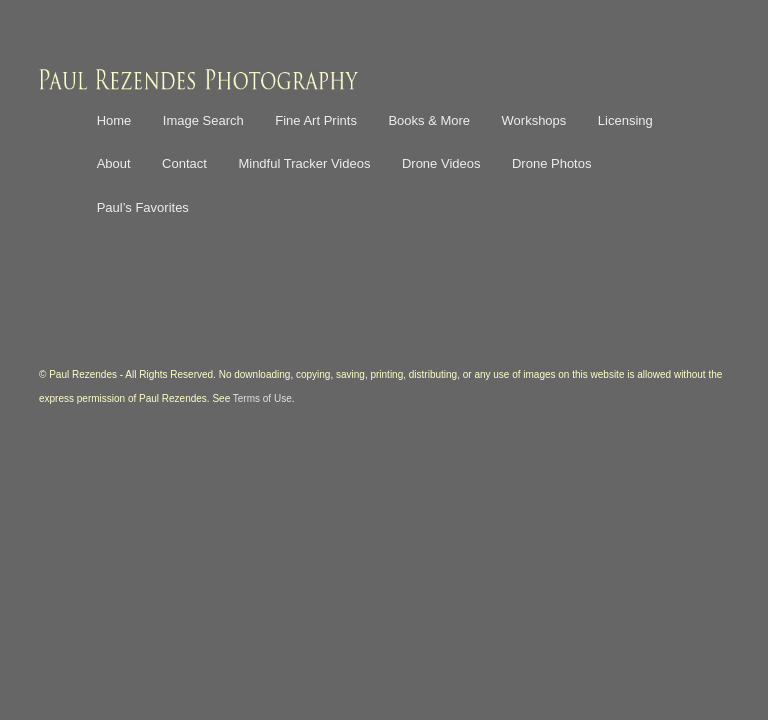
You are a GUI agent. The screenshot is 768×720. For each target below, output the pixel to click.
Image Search (203, 120)
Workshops (534, 120)
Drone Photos (552, 163)
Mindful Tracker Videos (304, 163)
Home (114, 120)
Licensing (625, 120)
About (114, 163)
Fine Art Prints (316, 120)
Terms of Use (262, 398)
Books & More (429, 120)
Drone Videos (441, 163)
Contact (184, 163)
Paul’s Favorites (143, 207)
